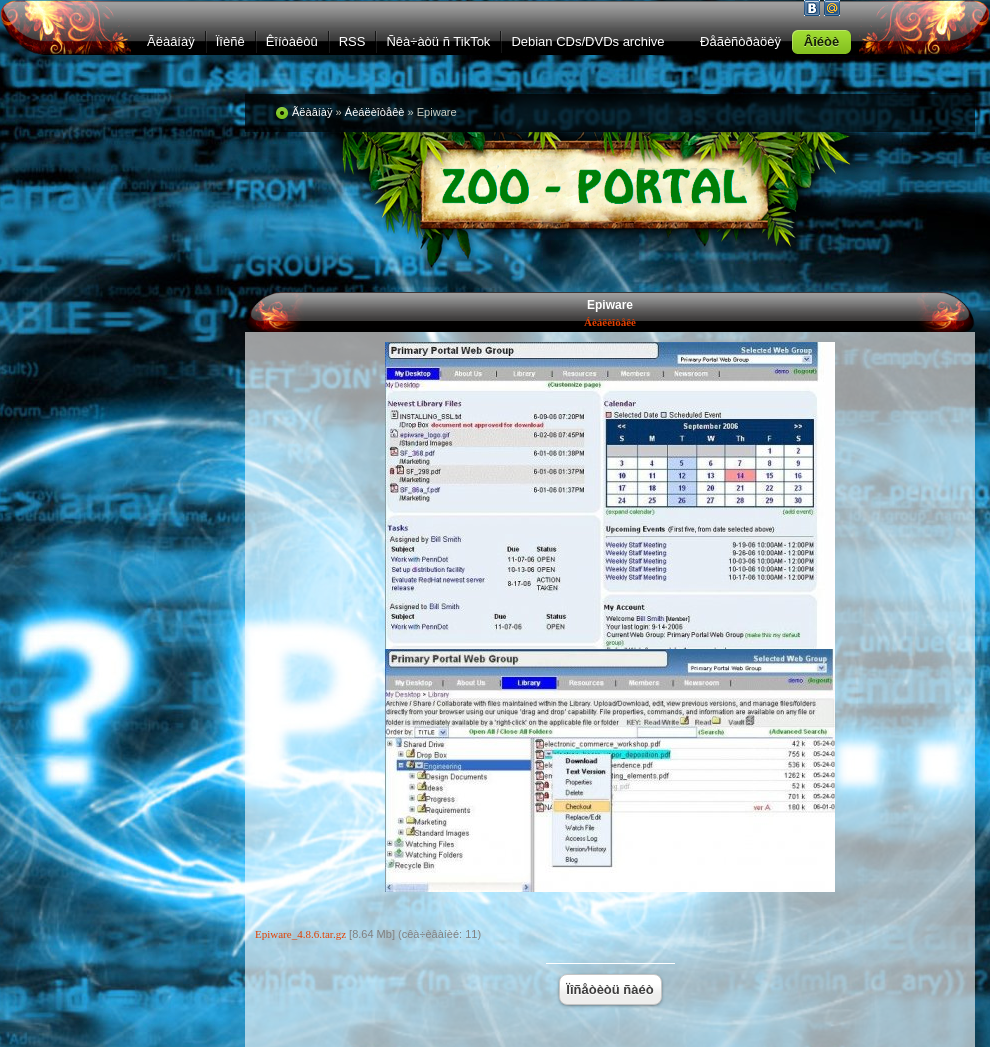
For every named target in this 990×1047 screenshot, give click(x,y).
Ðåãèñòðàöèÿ (740, 41)
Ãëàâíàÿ (171, 41)
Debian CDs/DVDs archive (587, 41)
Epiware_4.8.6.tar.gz (300, 934)
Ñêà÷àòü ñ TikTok (438, 41)
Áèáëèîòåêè (610, 322)
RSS (352, 41)
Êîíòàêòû (292, 41)
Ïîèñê (230, 41)
